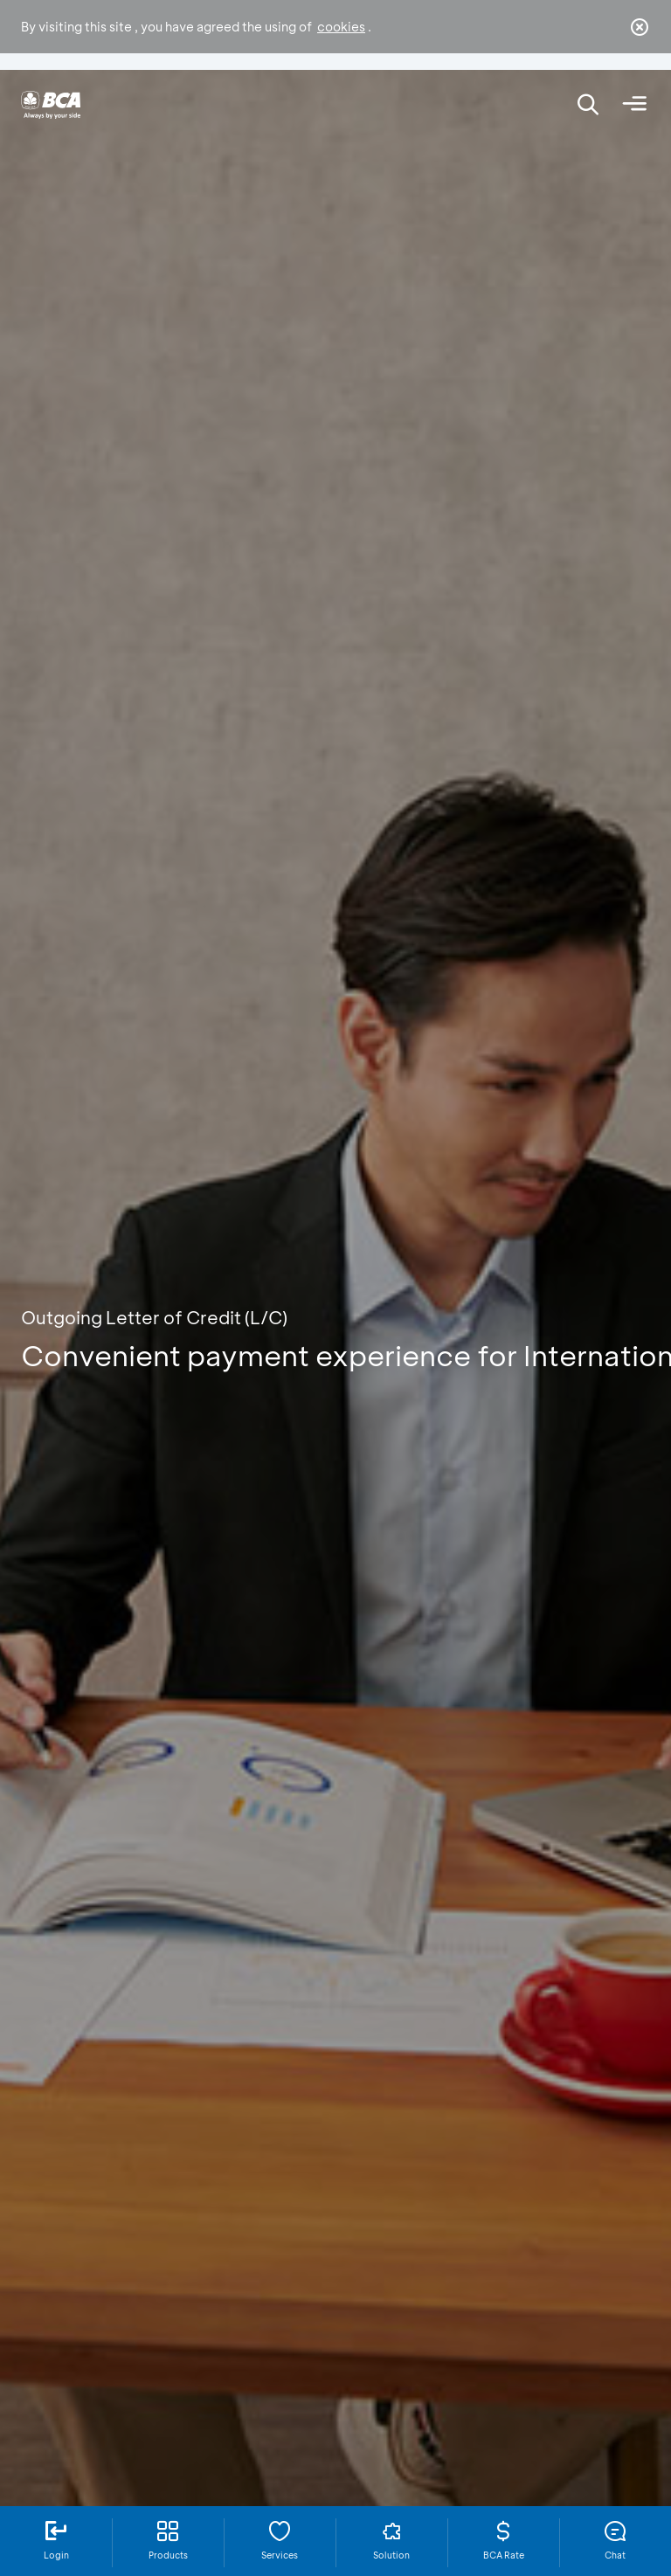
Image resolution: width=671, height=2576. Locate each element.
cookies (341, 26)
